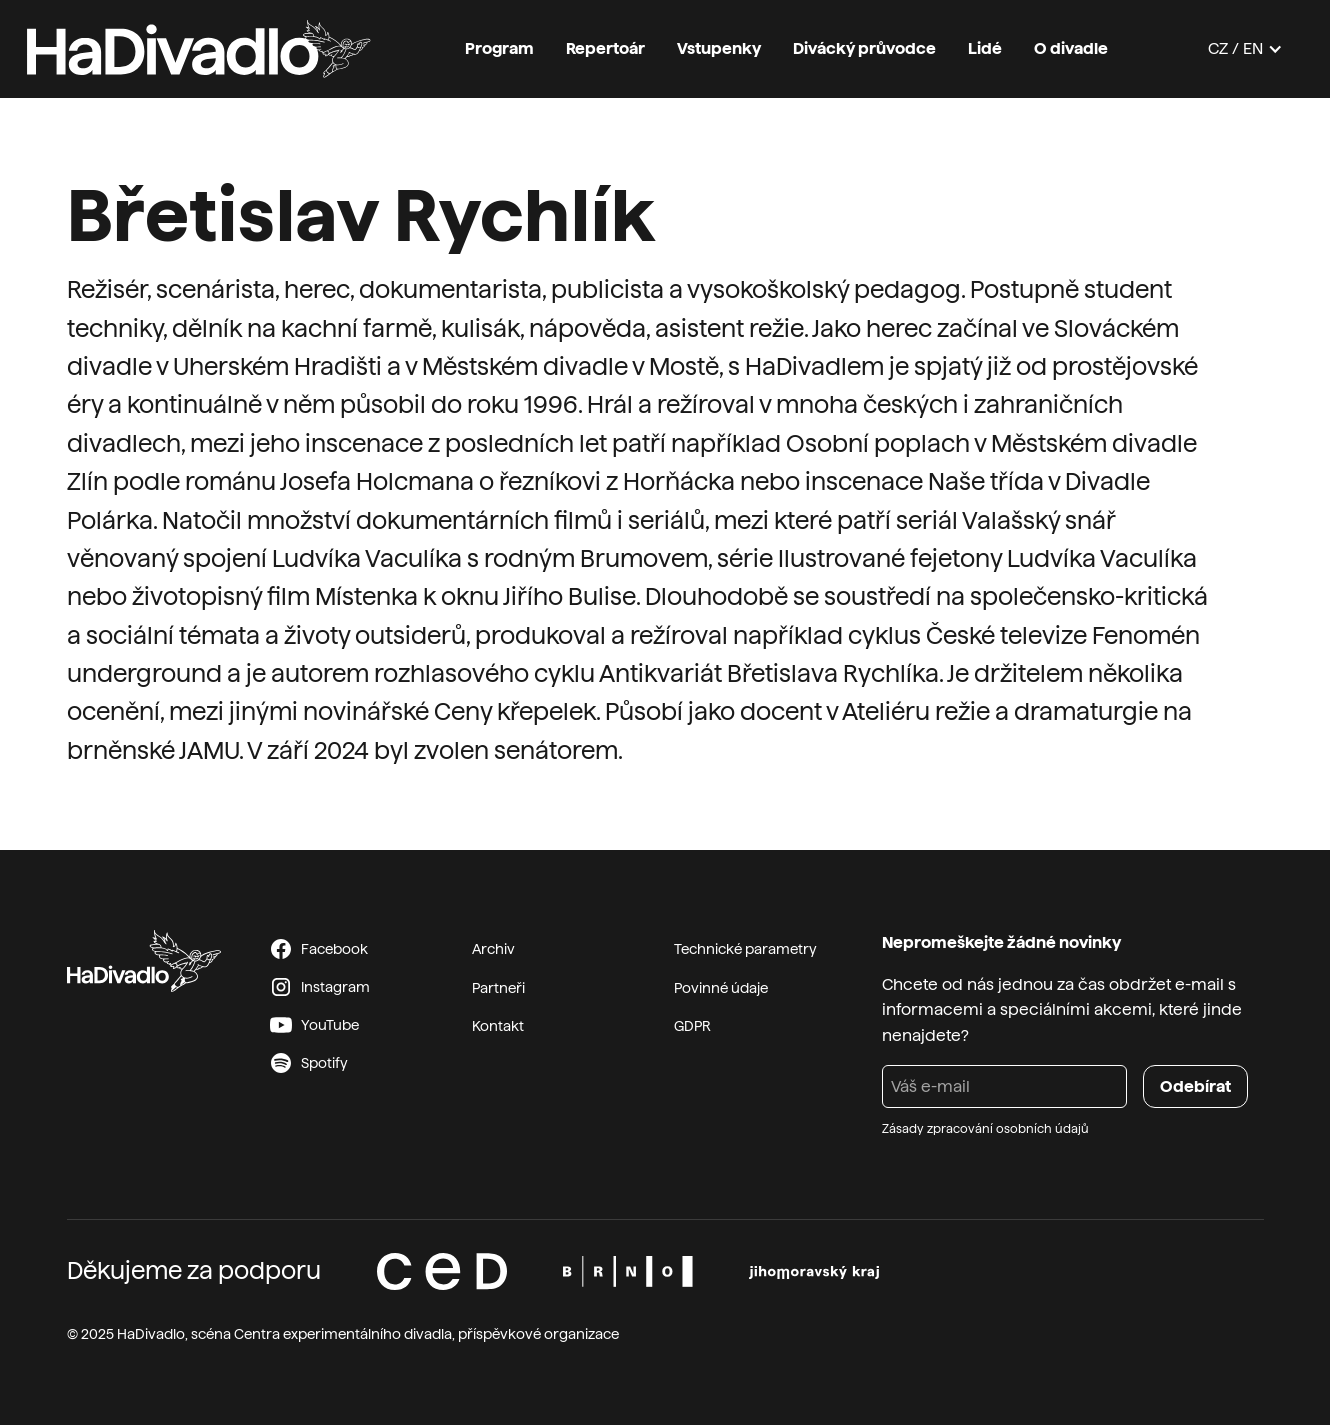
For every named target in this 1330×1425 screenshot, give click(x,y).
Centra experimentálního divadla (343, 1334)
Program (499, 48)
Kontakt (498, 1026)
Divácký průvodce (864, 48)
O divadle (1071, 48)
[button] (1245, 49)
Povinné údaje (721, 988)
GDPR (692, 1026)
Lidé (985, 48)
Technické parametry (745, 949)
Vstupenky (719, 48)
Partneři (498, 988)
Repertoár (605, 48)
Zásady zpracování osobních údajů (985, 1129)
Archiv (493, 949)
